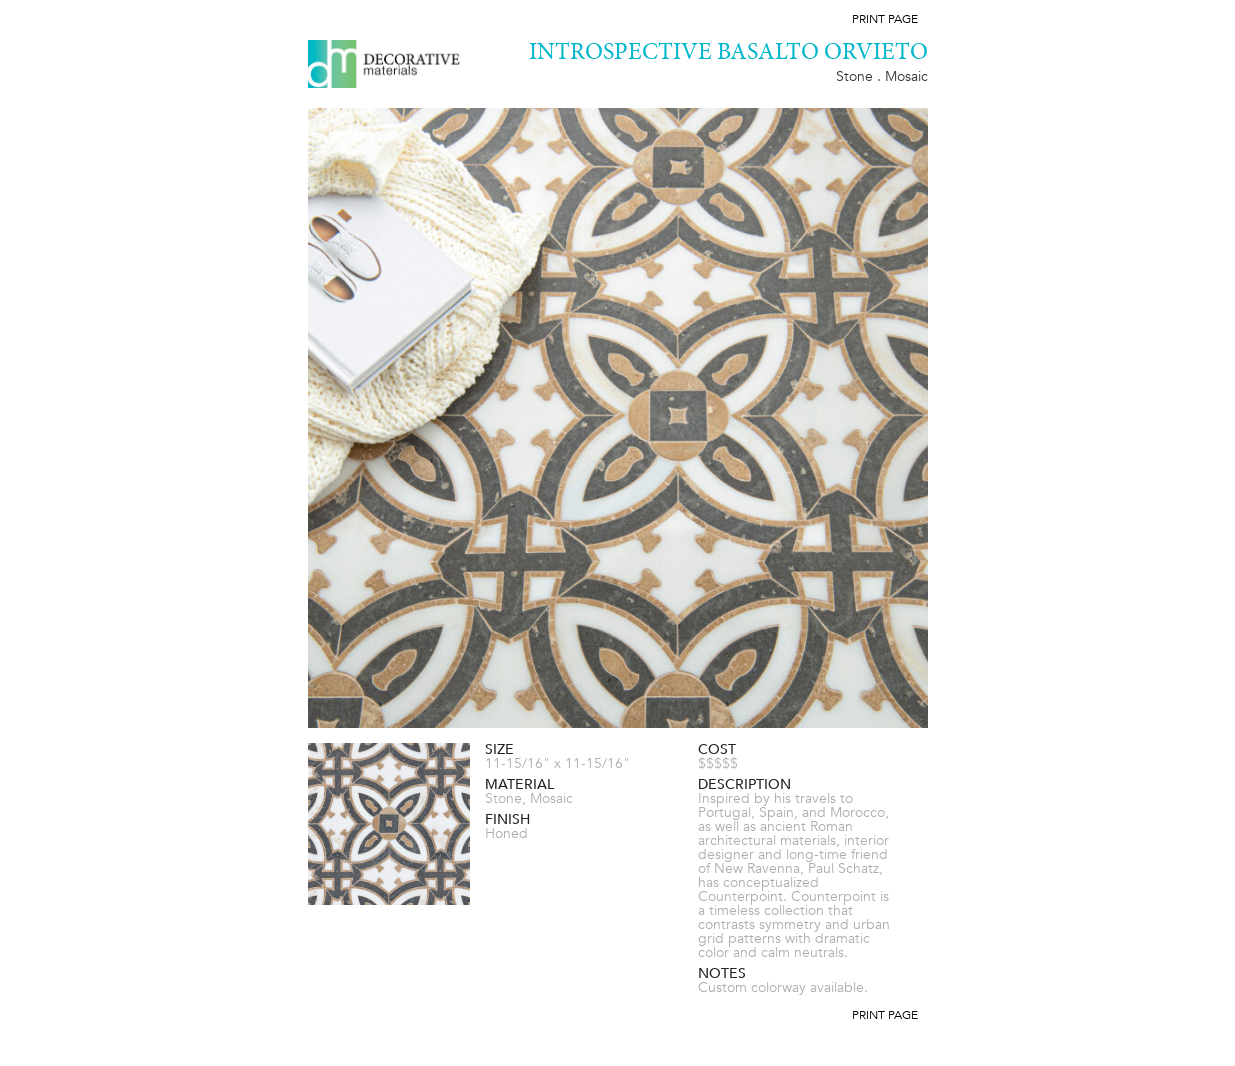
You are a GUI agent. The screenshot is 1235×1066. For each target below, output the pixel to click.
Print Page (885, 19)
